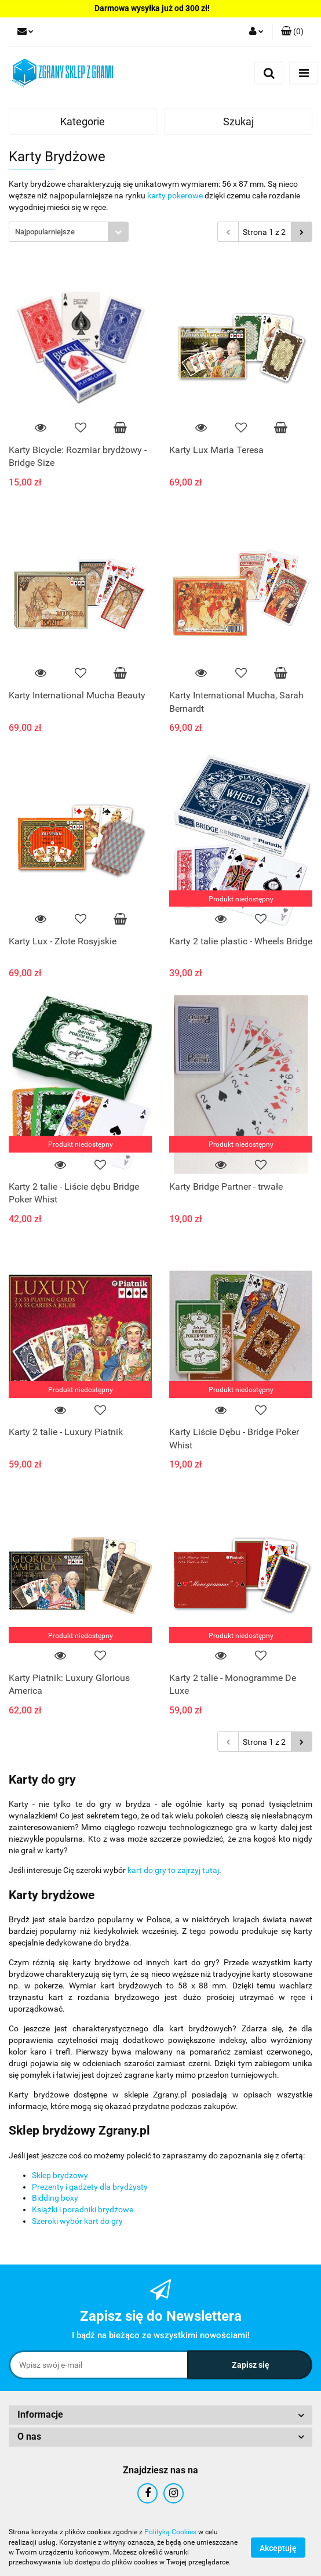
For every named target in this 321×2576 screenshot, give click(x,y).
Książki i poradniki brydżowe (82, 2209)
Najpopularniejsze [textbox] (45, 231)
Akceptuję (278, 2547)
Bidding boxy (55, 2197)
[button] (292, 31)
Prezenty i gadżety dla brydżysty (90, 2186)
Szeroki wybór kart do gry (77, 2221)
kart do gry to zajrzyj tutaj (173, 1870)
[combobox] (69, 232)
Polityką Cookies (170, 2532)
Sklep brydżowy (60, 2175)
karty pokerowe (175, 195)
